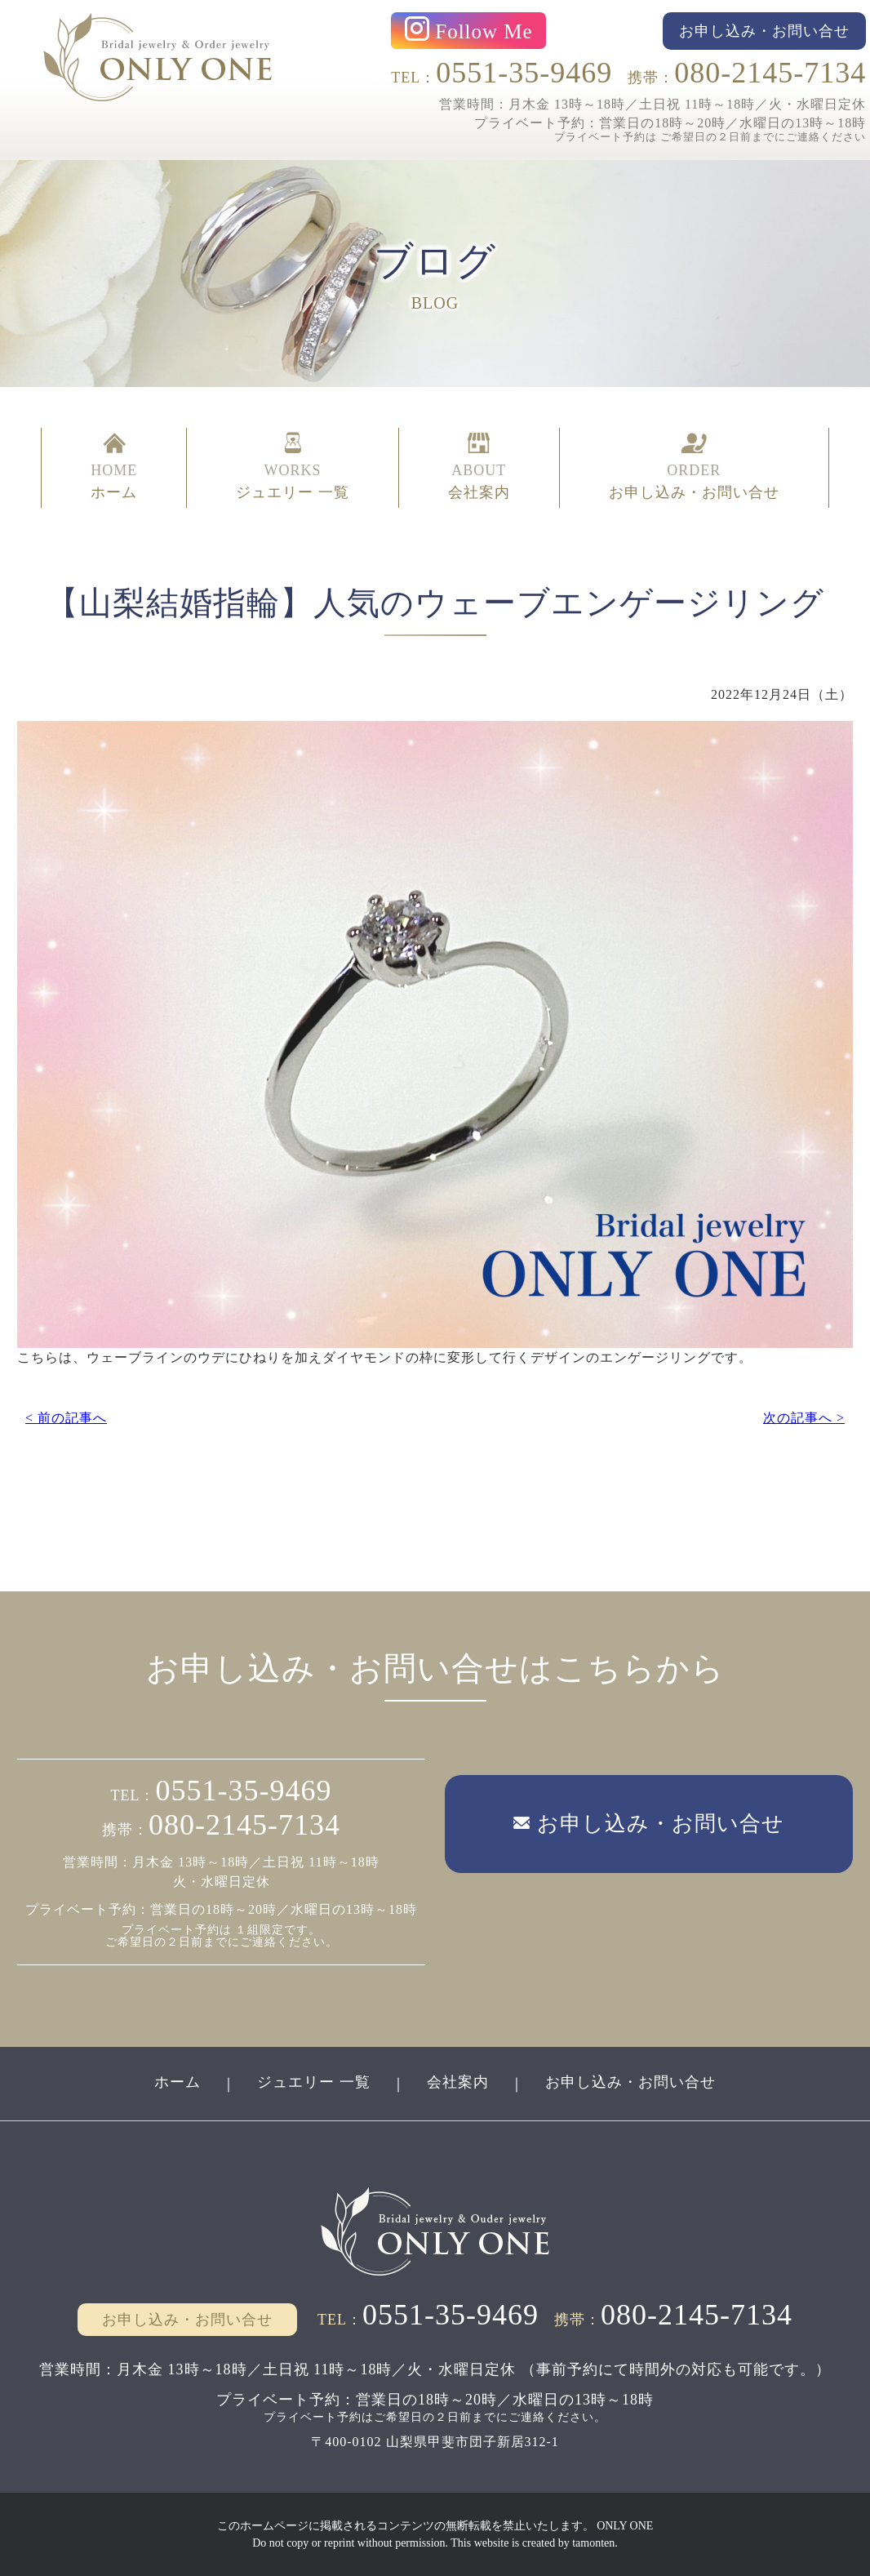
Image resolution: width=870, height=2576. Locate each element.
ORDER (694, 468)
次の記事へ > (804, 1418)
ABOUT (479, 468)
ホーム (177, 2082)
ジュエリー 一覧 (314, 2082)
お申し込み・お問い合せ (630, 2082)
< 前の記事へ (66, 1418)
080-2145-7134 (770, 72)
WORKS (292, 468)
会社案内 (458, 2082)
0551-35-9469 (524, 72)
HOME (114, 468)
